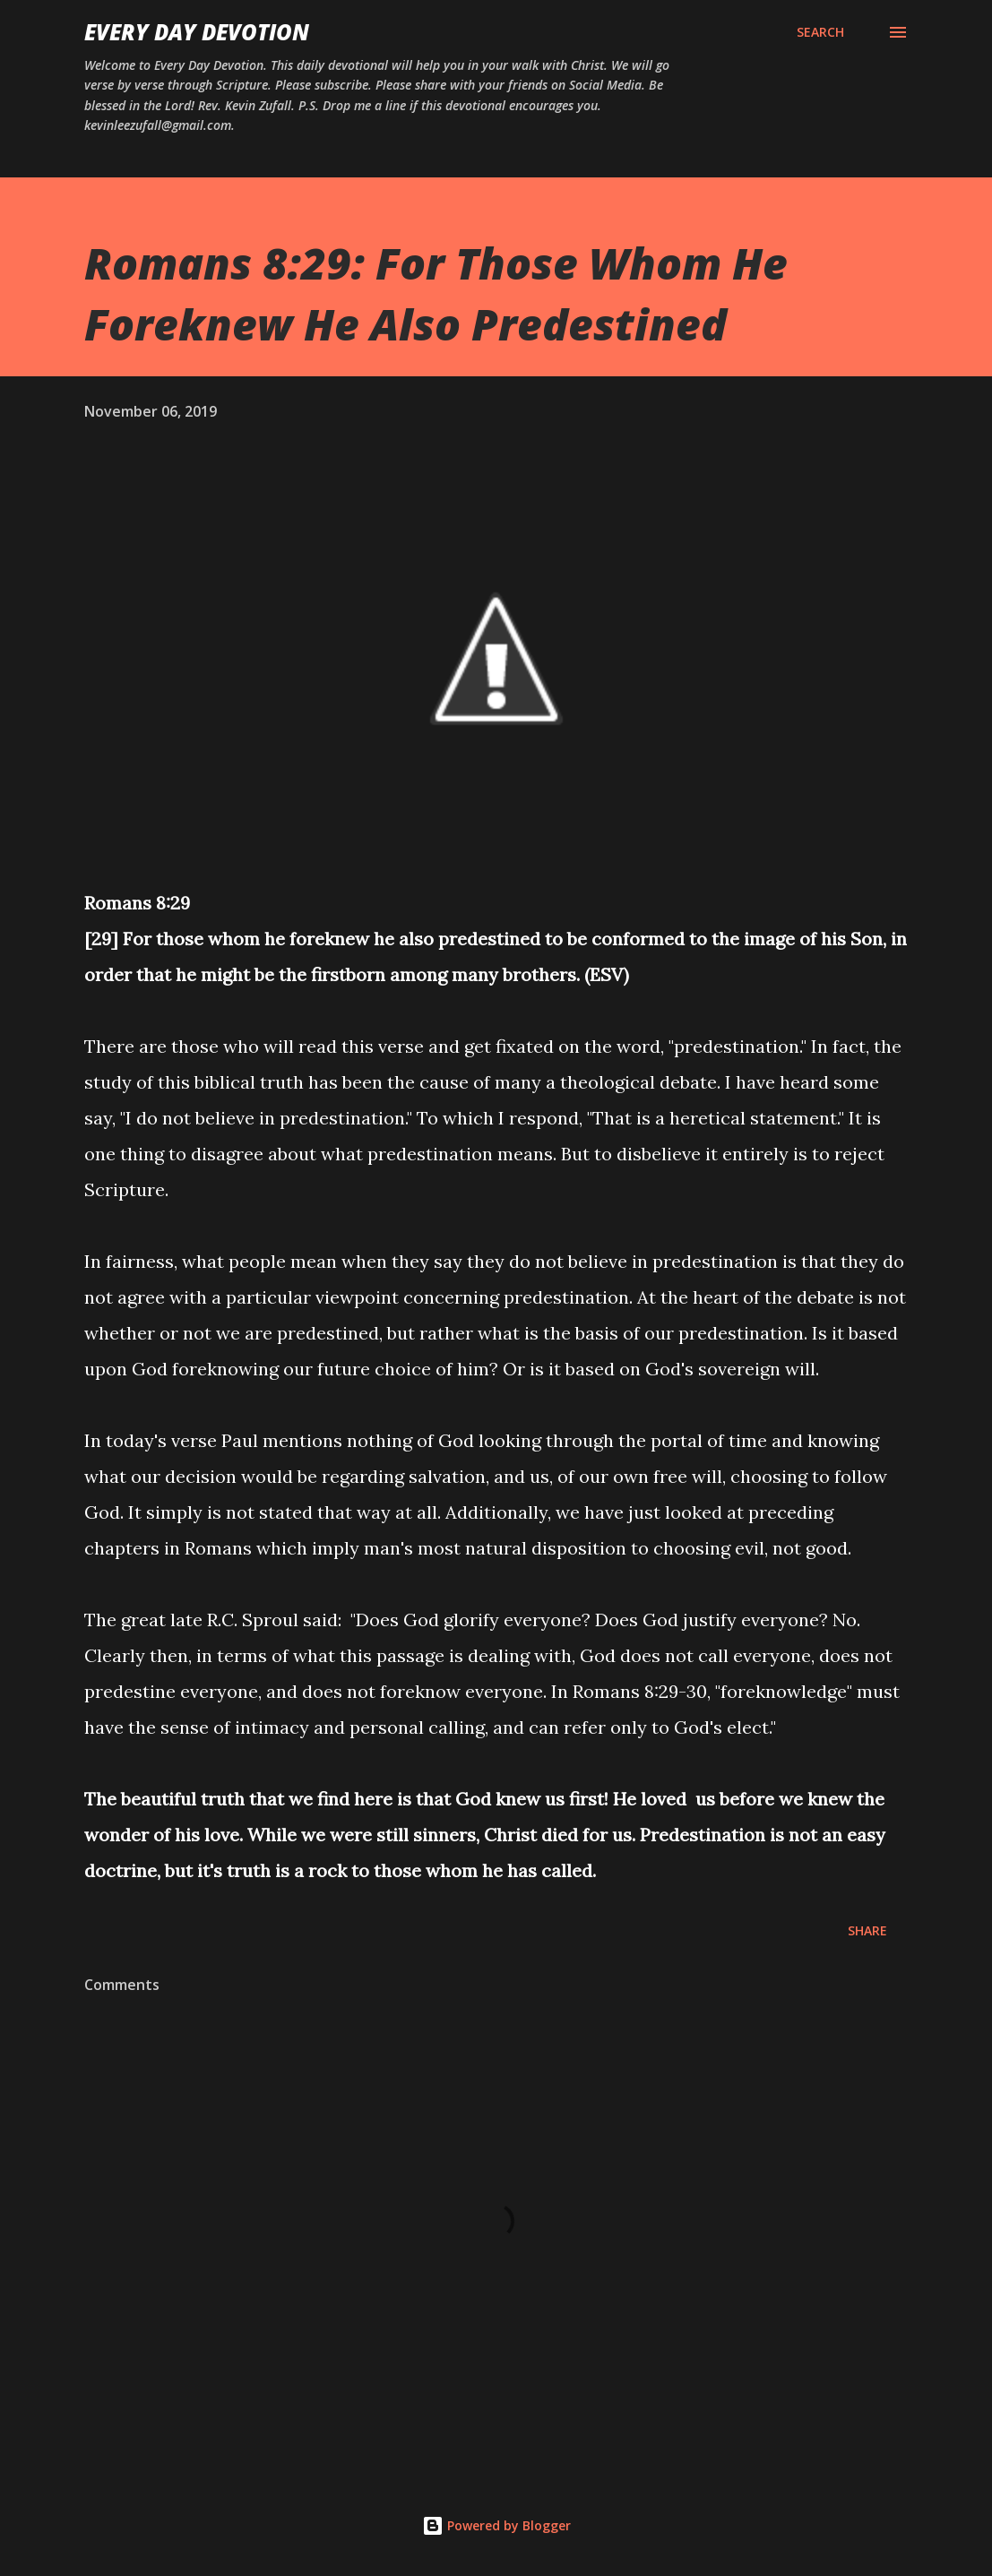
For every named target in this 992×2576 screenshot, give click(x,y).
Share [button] (867, 1930)
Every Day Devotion (196, 32)
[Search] (820, 32)
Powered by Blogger (496, 2525)
